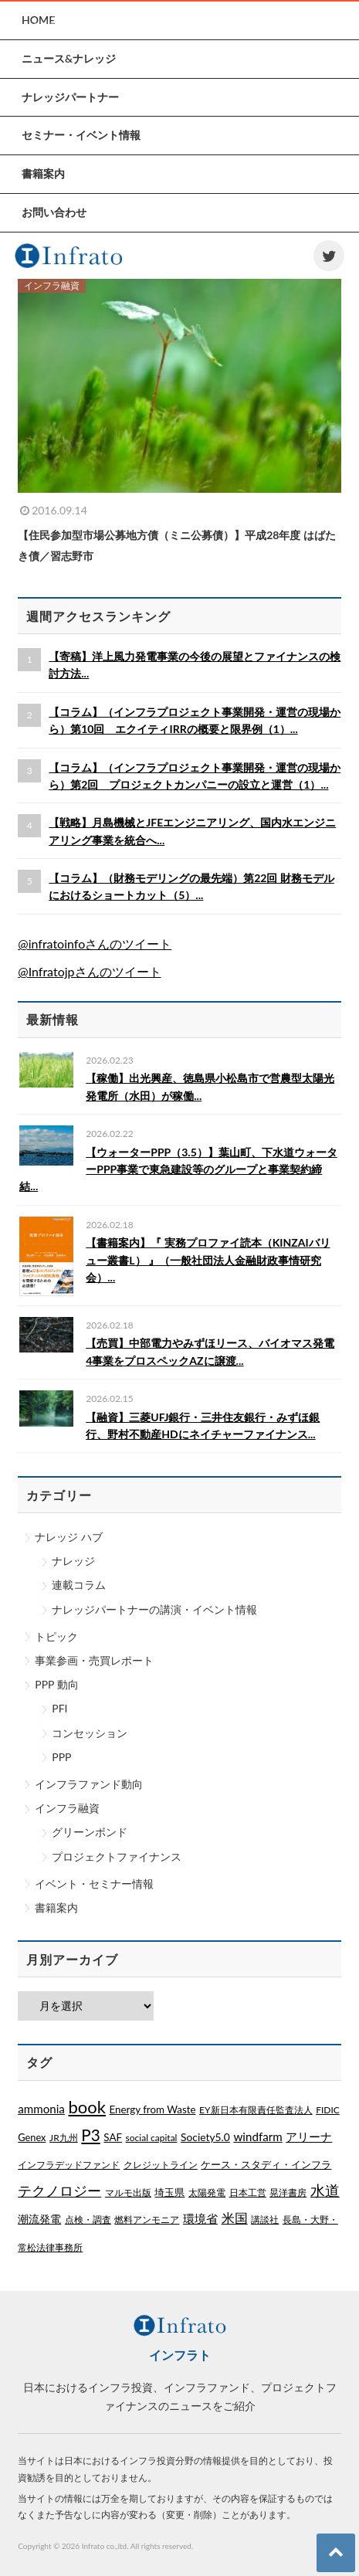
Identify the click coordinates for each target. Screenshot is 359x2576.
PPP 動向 (56, 1684)
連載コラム (79, 1584)
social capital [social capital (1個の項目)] (152, 2137)
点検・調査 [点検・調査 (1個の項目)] (88, 2219)
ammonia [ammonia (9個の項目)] (41, 2109)
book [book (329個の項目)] (86, 2106)
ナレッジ (73, 1560)
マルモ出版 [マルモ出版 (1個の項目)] (128, 2192)
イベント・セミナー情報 (94, 1883)
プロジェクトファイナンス (116, 1856)
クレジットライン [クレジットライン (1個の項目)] (161, 2164)
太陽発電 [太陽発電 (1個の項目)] (206, 2192)
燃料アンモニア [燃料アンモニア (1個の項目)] (146, 2219)
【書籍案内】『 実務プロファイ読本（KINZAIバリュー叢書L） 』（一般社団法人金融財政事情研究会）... (208, 1260)
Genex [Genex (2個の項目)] (32, 2137)
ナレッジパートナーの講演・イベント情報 (154, 1609)
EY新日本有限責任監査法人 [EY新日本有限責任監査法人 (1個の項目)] (255, 2110)
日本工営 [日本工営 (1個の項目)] (247, 2192)
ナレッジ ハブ (69, 1536)
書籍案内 (56, 1907)
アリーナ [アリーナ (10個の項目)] (309, 2136)
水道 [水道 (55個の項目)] (325, 2190)
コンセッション (89, 1732)
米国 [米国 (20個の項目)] (235, 2218)
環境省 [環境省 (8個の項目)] (200, 2218)
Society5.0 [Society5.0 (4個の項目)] (205, 2136)
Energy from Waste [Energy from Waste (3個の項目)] (153, 2109)
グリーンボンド (89, 1831)
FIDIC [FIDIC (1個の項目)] (328, 2110)
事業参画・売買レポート (94, 1660)
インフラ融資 (67, 1807)
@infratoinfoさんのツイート (94, 943)
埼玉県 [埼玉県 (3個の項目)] (169, 2192)
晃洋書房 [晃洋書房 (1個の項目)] (288, 2192)
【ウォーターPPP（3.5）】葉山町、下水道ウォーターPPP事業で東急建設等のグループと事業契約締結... (178, 1169)
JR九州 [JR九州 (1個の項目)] (63, 2137)
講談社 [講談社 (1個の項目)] (265, 2219)
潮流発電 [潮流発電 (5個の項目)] (39, 2218)
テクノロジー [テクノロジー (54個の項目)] (59, 2190)
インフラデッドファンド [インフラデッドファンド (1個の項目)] (69, 2164)
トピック (56, 1636)
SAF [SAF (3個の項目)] (112, 2137)
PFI (59, 1708)
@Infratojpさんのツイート (89, 971)
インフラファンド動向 (89, 1783)
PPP (61, 1756)
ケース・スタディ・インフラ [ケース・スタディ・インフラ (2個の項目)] (266, 2164)
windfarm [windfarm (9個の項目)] (257, 2136)
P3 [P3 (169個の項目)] (90, 2135)
